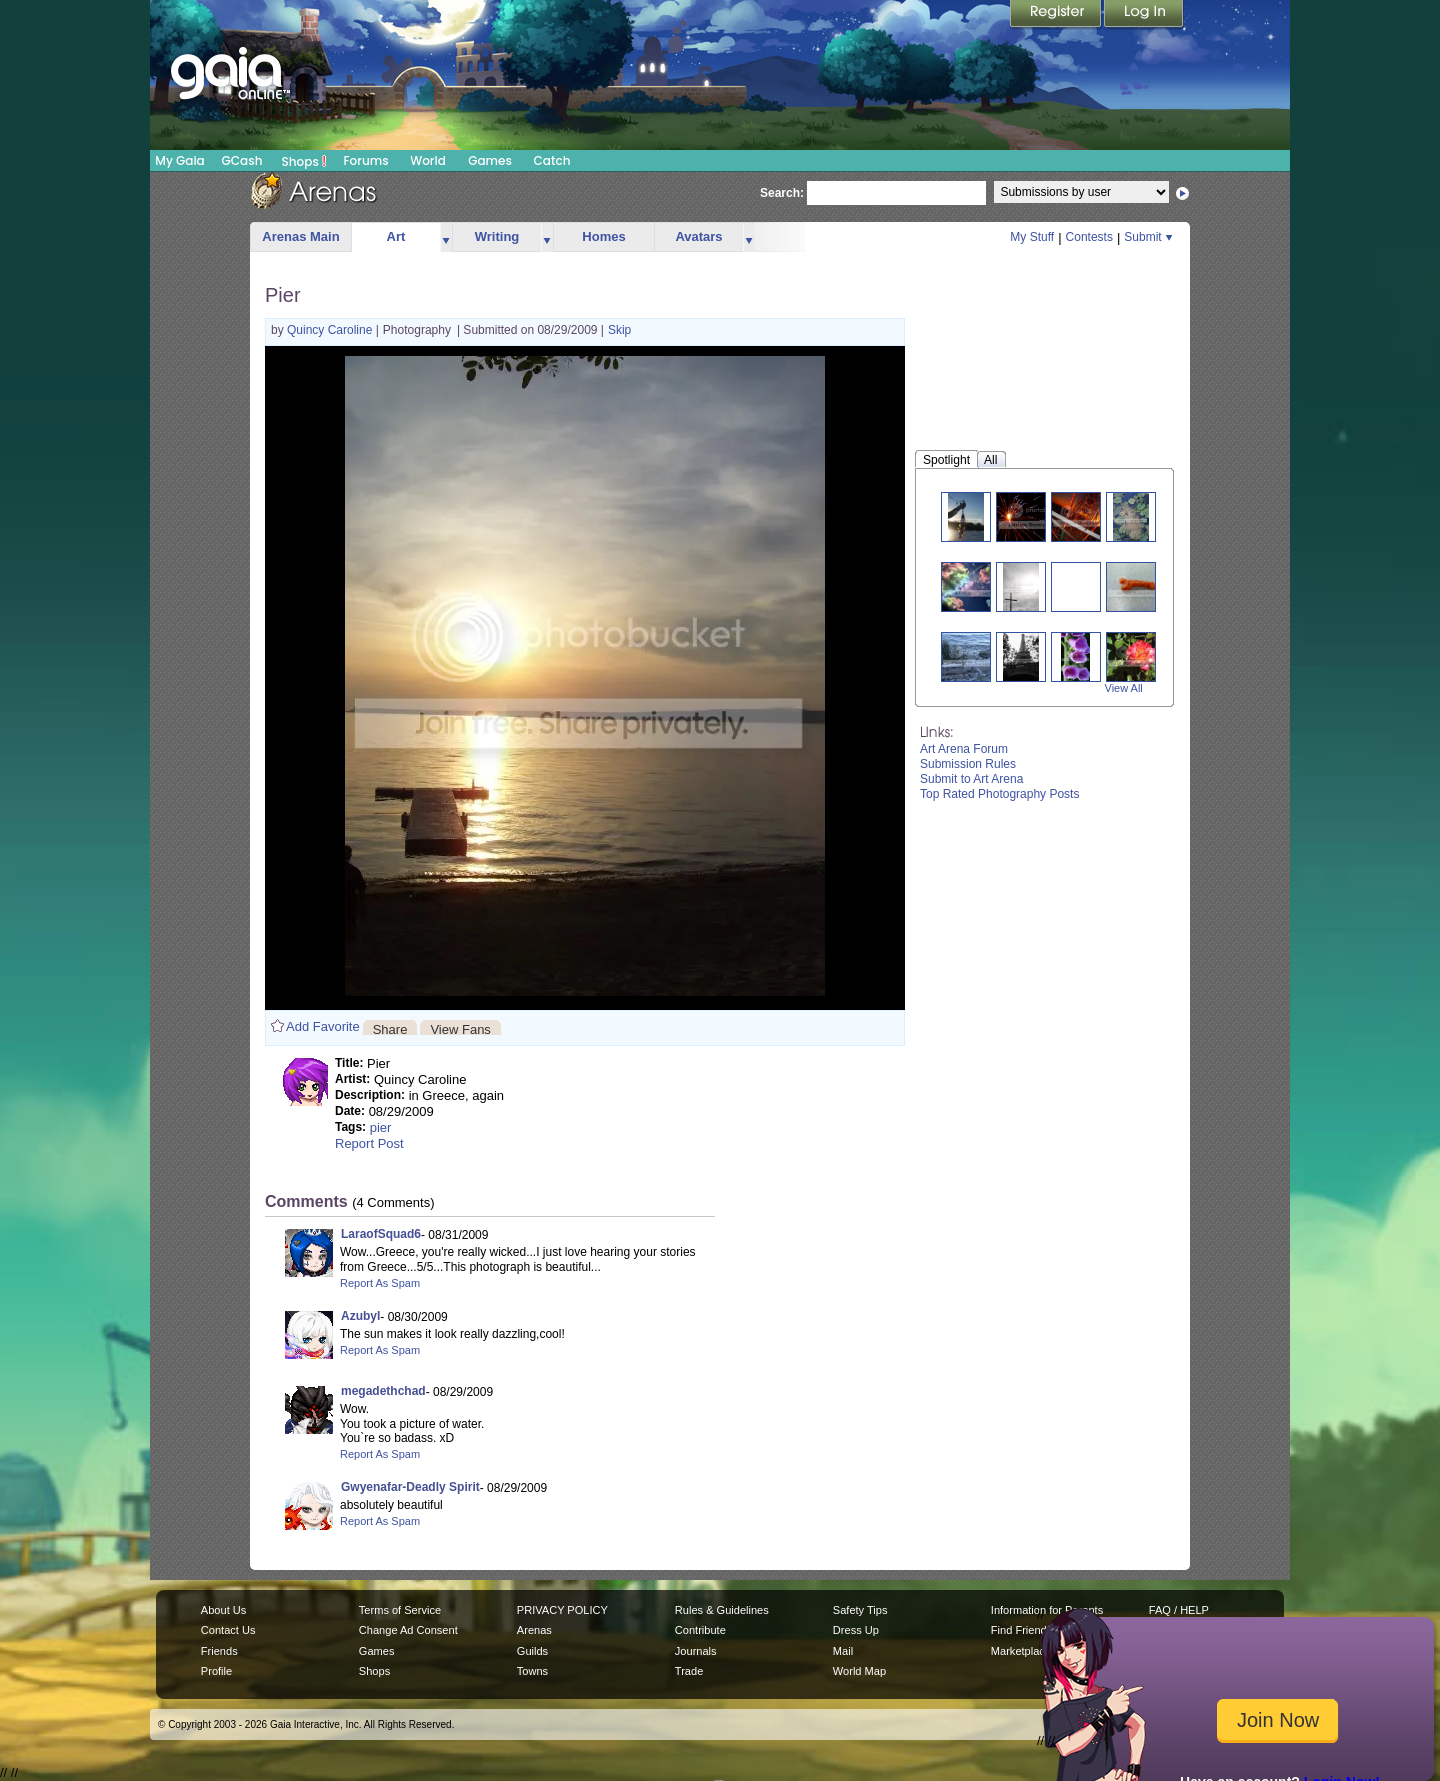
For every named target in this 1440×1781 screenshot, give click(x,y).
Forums (365, 160)
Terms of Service (400, 1610)
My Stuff (1032, 237)
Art (396, 236)
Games (490, 160)
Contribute (700, 1630)
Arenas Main (300, 236)
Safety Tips (860, 1610)
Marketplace (1021, 1651)
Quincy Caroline (331, 330)
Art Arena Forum (964, 749)
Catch (552, 160)
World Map (859, 1671)
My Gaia (179, 160)
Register (1057, 15)
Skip (619, 330)
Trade (689, 1671)
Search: (782, 193)
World (428, 160)
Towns (532, 1671)
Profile (216, 1671)
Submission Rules (968, 764)
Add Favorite (323, 1026)
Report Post (369, 1143)
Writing (497, 236)
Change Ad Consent (408, 1630)
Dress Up (856, 1630)
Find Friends (1021, 1630)
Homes (603, 236)
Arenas (534, 1630)
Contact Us (228, 1630)
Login (1144, 15)
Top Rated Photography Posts (999, 794)
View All (1124, 688)
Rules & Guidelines (722, 1610)
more (446, 237)
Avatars (698, 236)
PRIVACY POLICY (562, 1610)
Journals (696, 1651)
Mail (843, 1651)
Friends (219, 1651)
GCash (242, 160)
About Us (223, 1610)
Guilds (532, 1651)
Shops (304, 161)
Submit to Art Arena (971, 779)
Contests (1089, 237)
